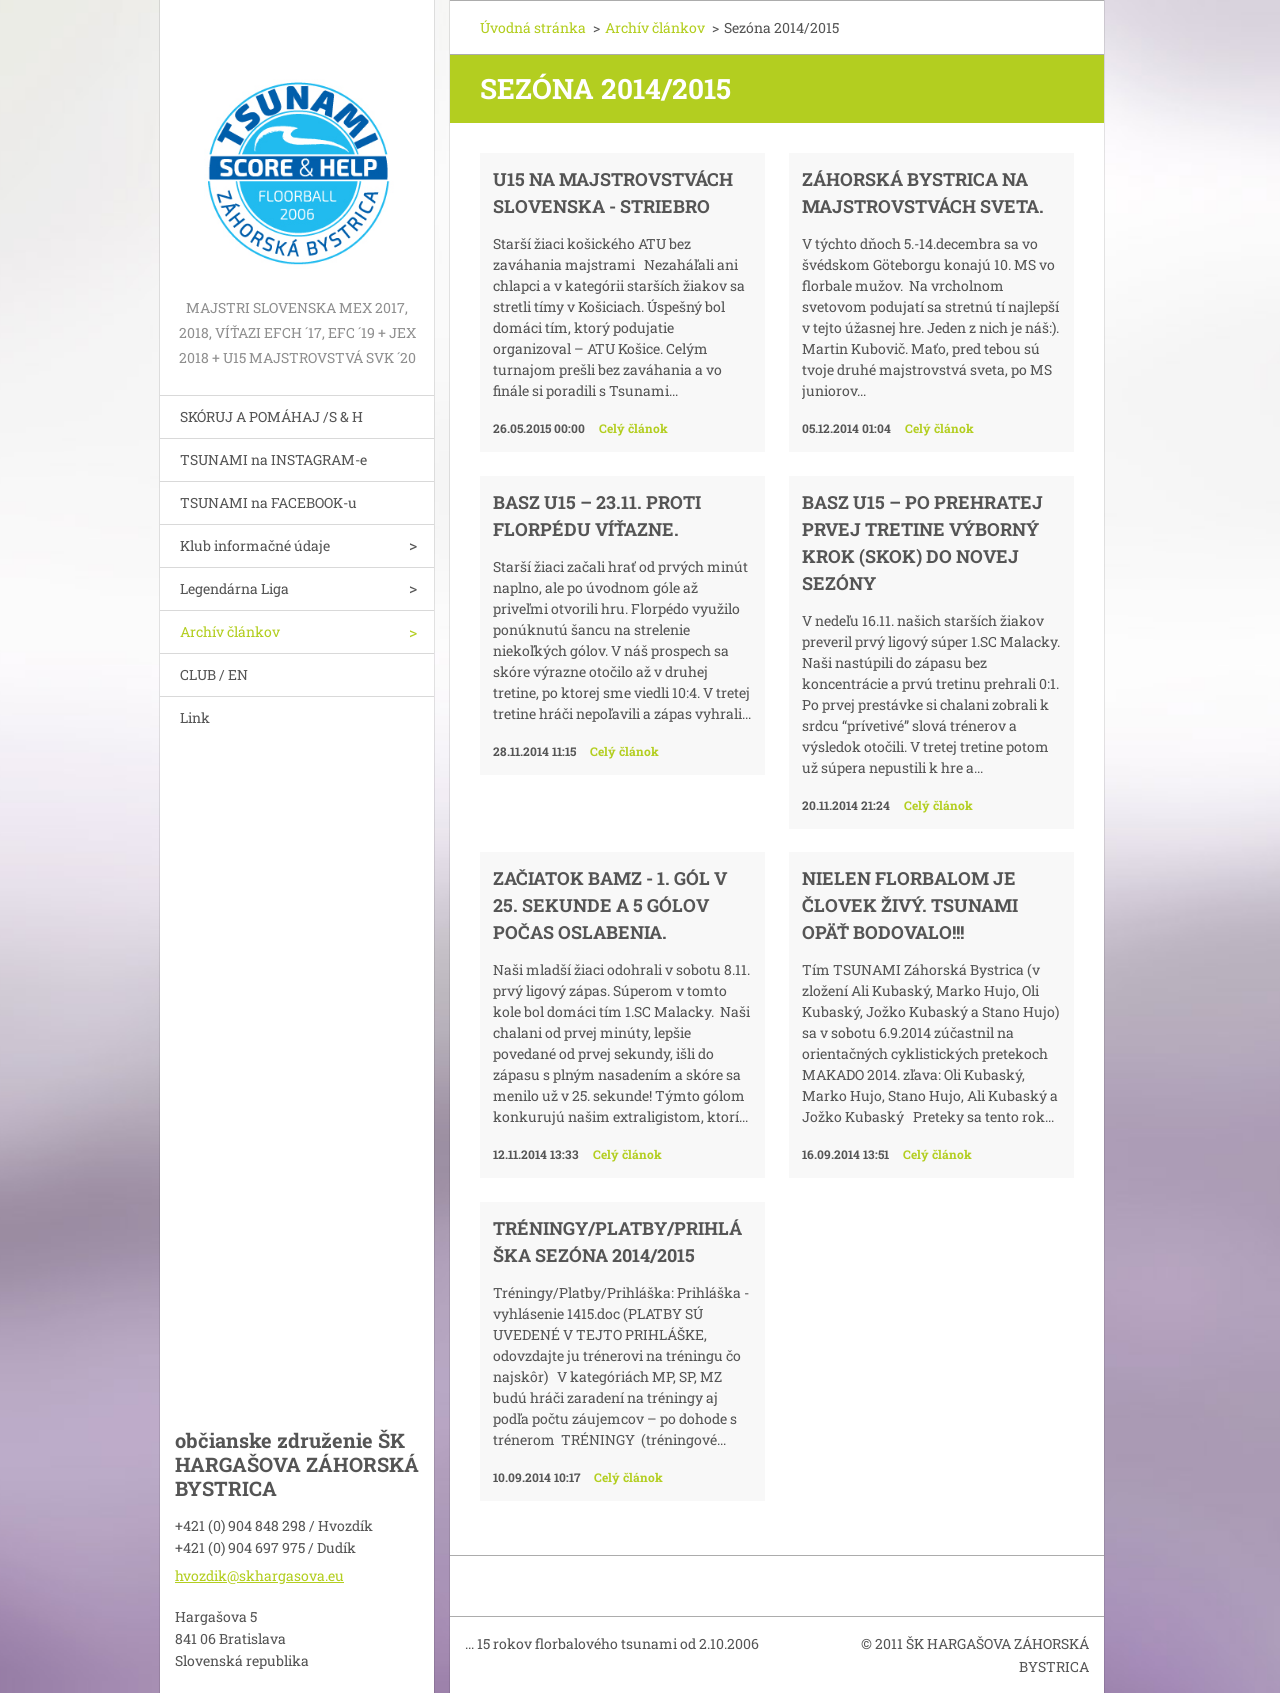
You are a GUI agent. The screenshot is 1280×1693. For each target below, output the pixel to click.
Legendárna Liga (234, 588)
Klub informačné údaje (255, 545)
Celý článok (633, 428)
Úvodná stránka (533, 27)
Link (195, 717)
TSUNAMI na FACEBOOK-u (268, 502)
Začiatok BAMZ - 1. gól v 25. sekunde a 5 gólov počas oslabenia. (610, 905)
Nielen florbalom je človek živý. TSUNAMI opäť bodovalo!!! (910, 905)
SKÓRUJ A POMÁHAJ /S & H (271, 416)
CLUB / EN (214, 674)
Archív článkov (230, 631)
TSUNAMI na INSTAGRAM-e (273, 459)
